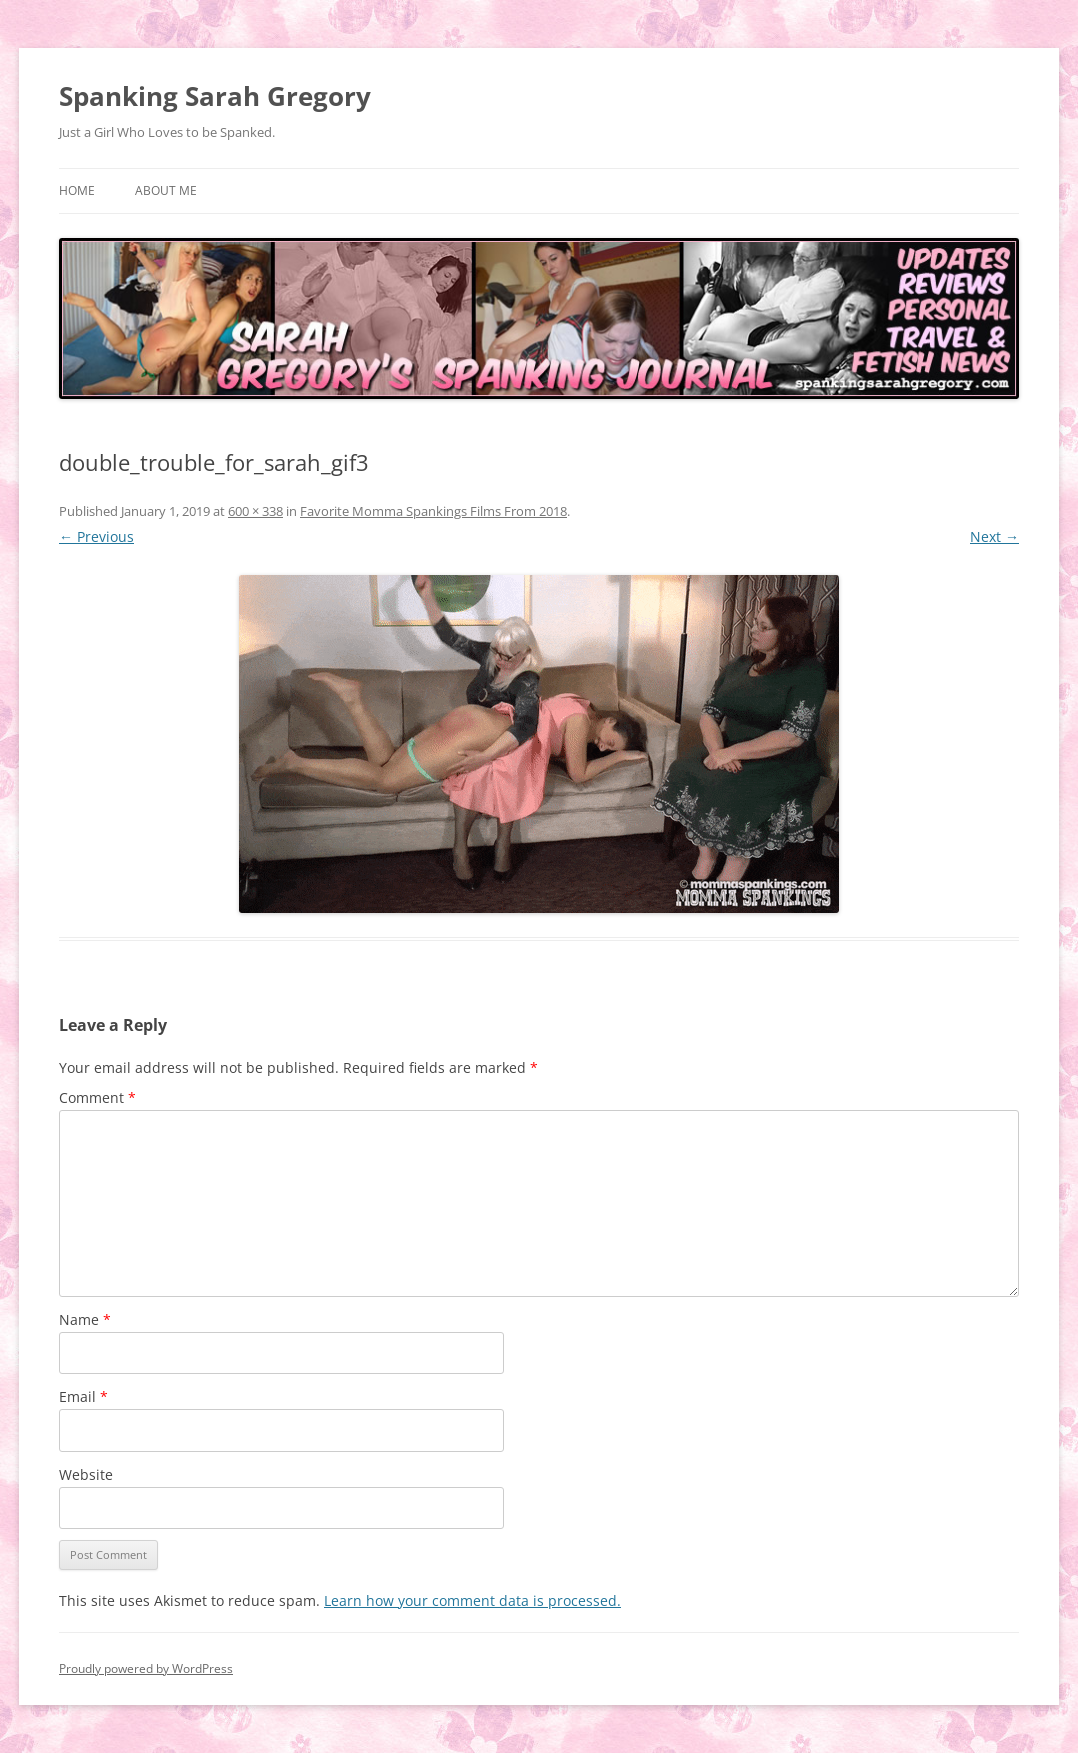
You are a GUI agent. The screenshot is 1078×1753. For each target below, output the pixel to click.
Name (85, 1319)
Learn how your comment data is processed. (472, 1600)
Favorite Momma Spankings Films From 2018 (433, 511)
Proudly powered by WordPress (146, 1668)
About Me (166, 190)
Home (77, 190)
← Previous (96, 536)
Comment (97, 1097)
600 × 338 (255, 511)
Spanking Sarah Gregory (215, 96)
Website (86, 1474)
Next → (994, 536)
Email (83, 1396)
